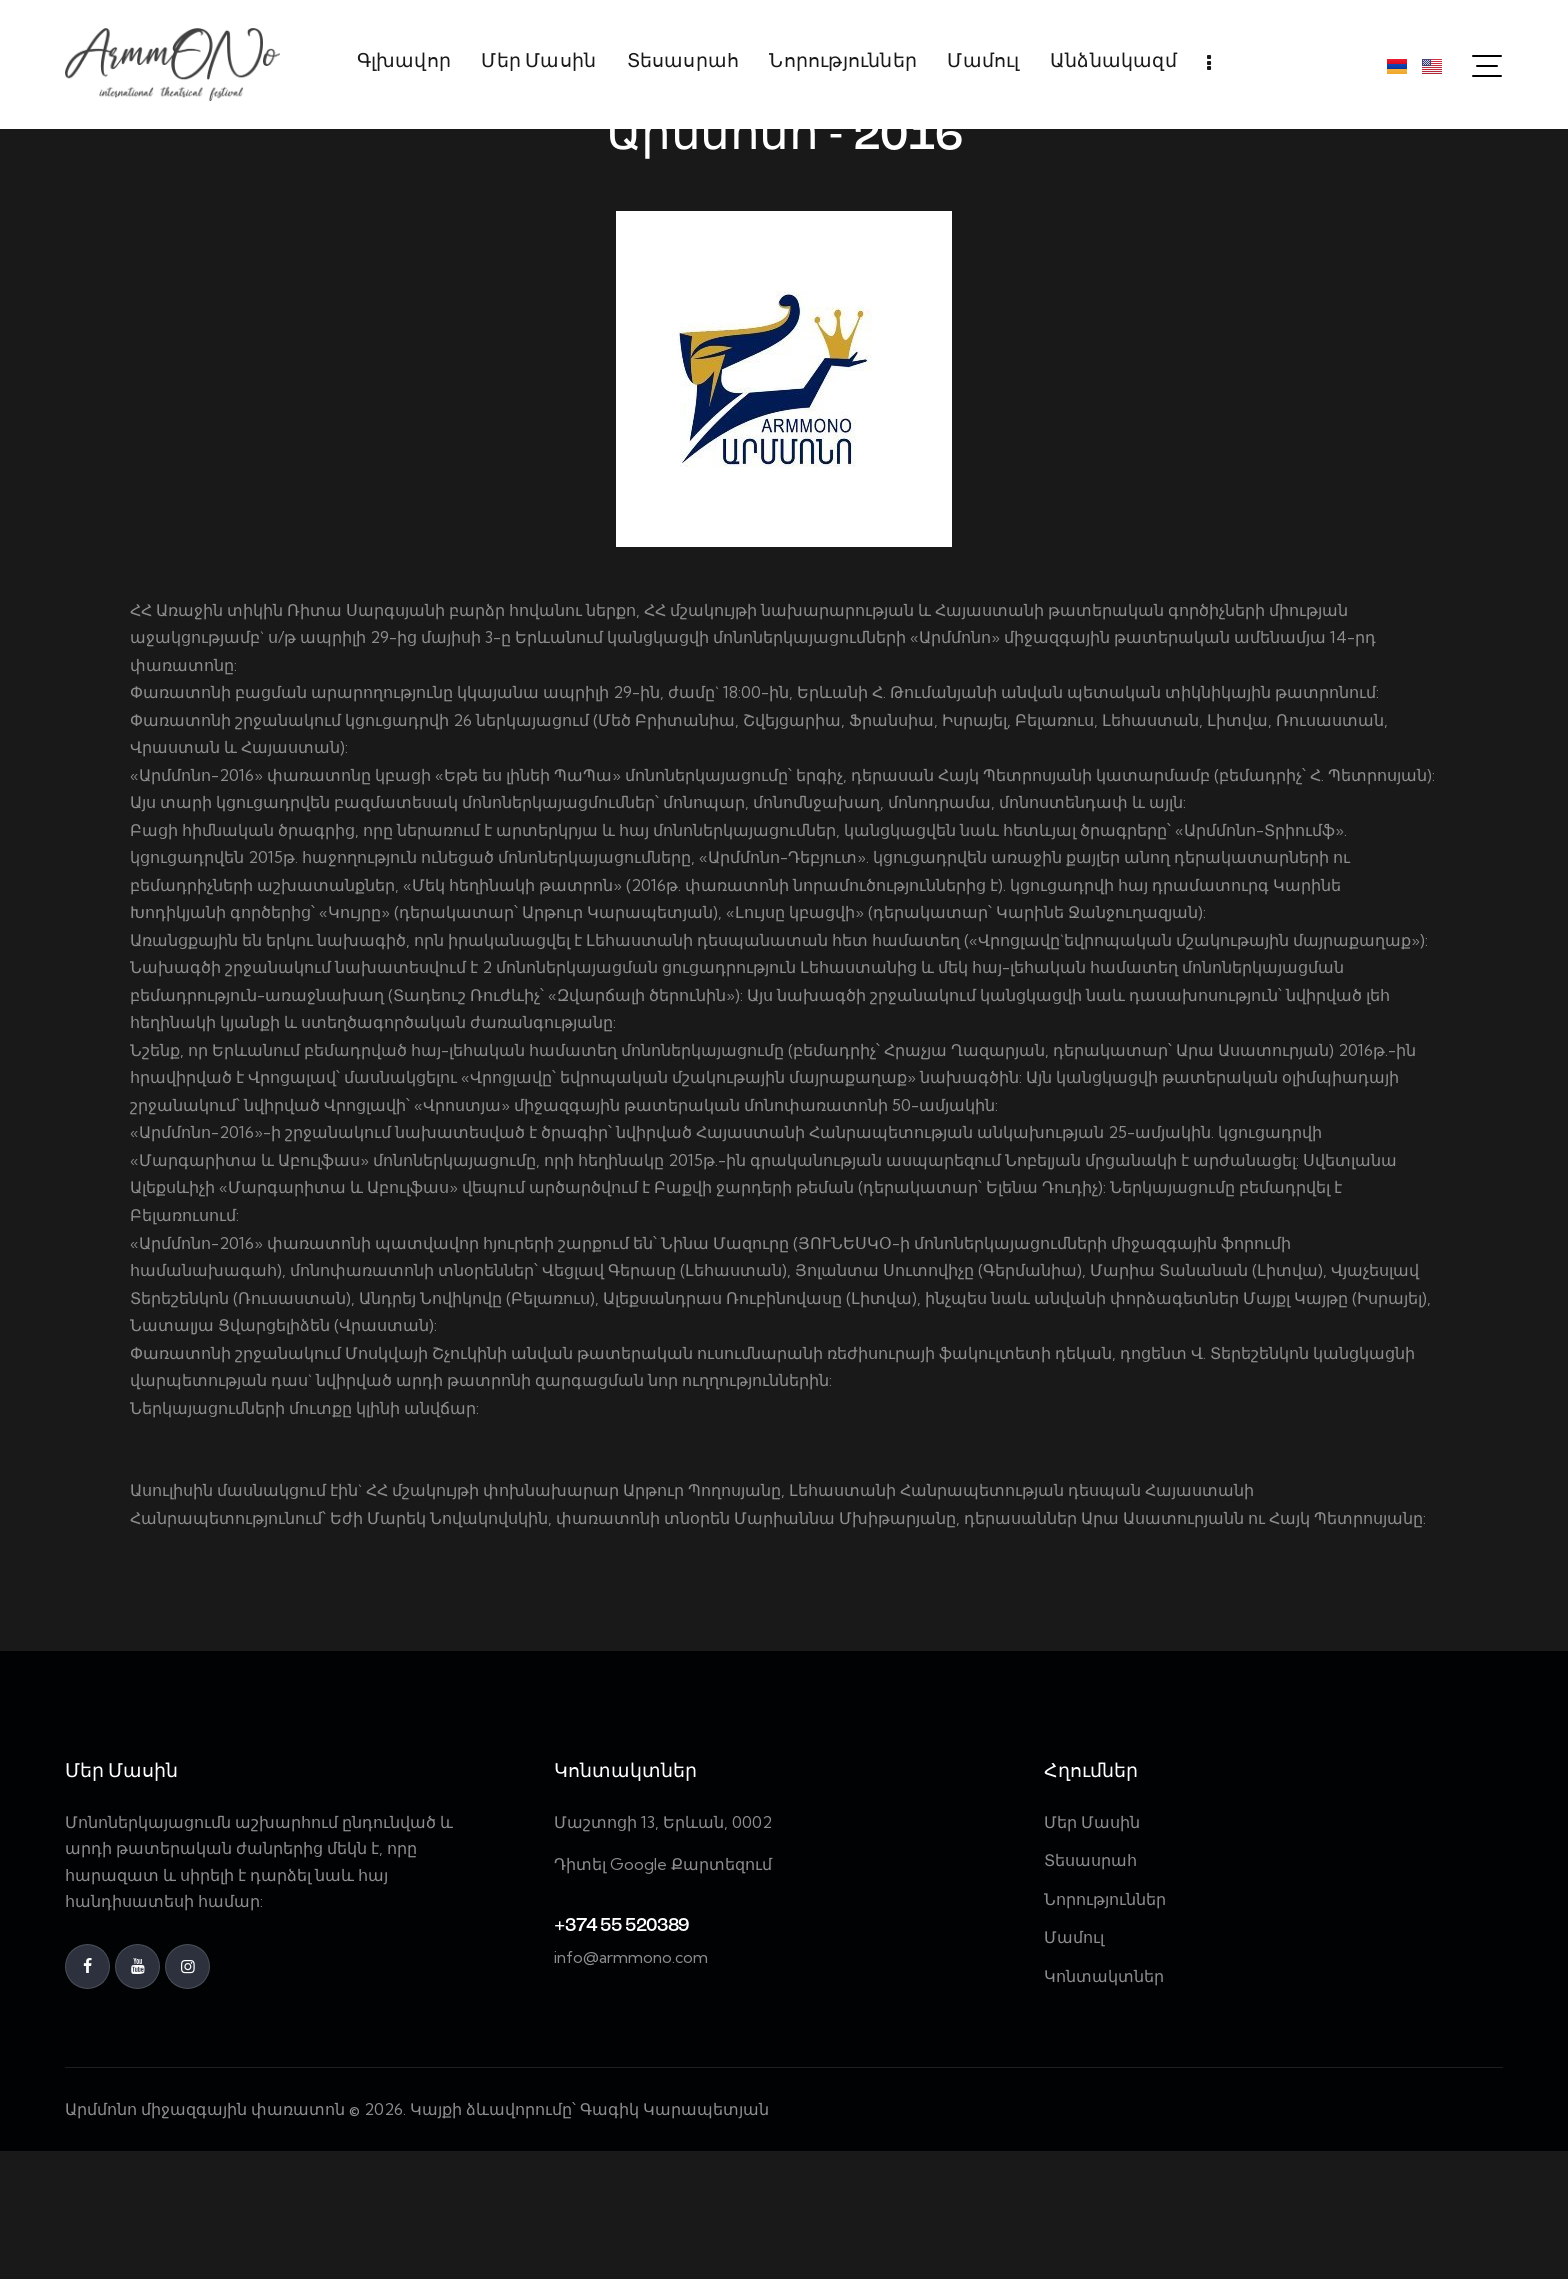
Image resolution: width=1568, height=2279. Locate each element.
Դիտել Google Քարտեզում (663, 1993)
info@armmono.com (631, 2086)
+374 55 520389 (621, 2054)
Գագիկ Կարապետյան (676, 2238)
